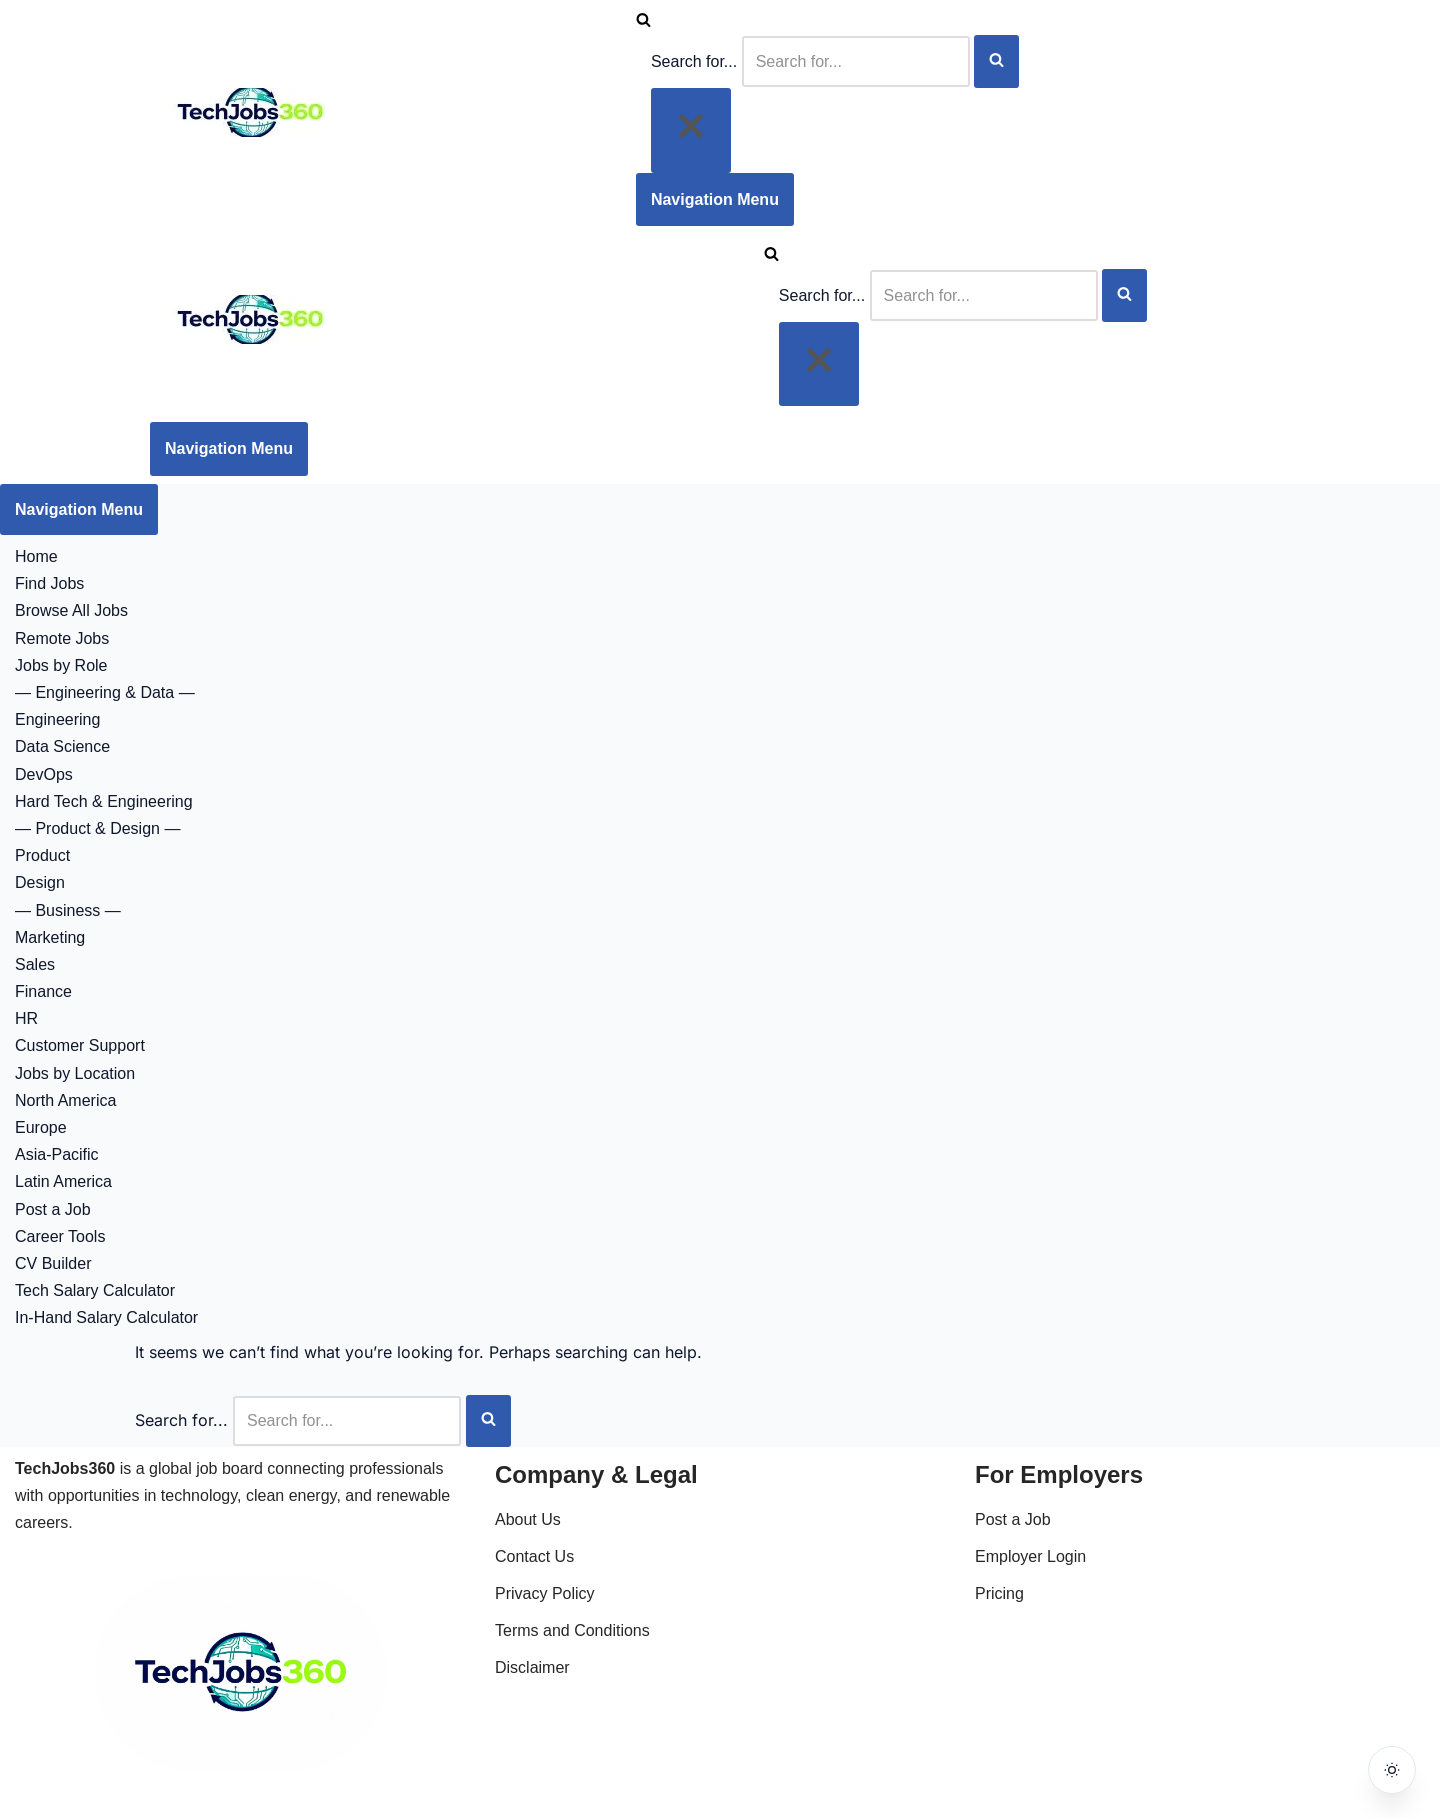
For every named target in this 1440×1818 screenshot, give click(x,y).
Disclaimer (532, 1667)
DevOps (44, 774)
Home (36, 556)
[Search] (643, 21)
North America (65, 1100)
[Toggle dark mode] (1392, 1770)
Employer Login (1030, 1556)
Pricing (999, 1593)
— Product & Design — (97, 828)
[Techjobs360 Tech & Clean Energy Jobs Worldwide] (250, 131)
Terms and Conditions (572, 1630)
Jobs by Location (75, 1073)
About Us (528, 1519)
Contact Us (534, 1556)
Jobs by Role (61, 665)
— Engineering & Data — (105, 692)
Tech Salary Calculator (95, 1290)
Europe (41, 1127)
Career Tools (60, 1236)
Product (42, 855)
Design (40, 882)
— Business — (68, 910)
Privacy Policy (545, 1593)
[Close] (691, 130)
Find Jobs (49, 583)
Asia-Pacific (57, 1154)
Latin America (63, 1181)
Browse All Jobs (71, 610)
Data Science (62, 746)
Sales (35, 964)
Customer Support (80, 1045)
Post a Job (53, 1209)
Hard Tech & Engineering (104, 801)
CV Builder (53, 1263)
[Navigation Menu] (715, 199)
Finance (43, 991)
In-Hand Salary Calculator (106, 1317)
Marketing (50, 937)
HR (26, 1018)
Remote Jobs (62, 638)
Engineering (57, 719)
